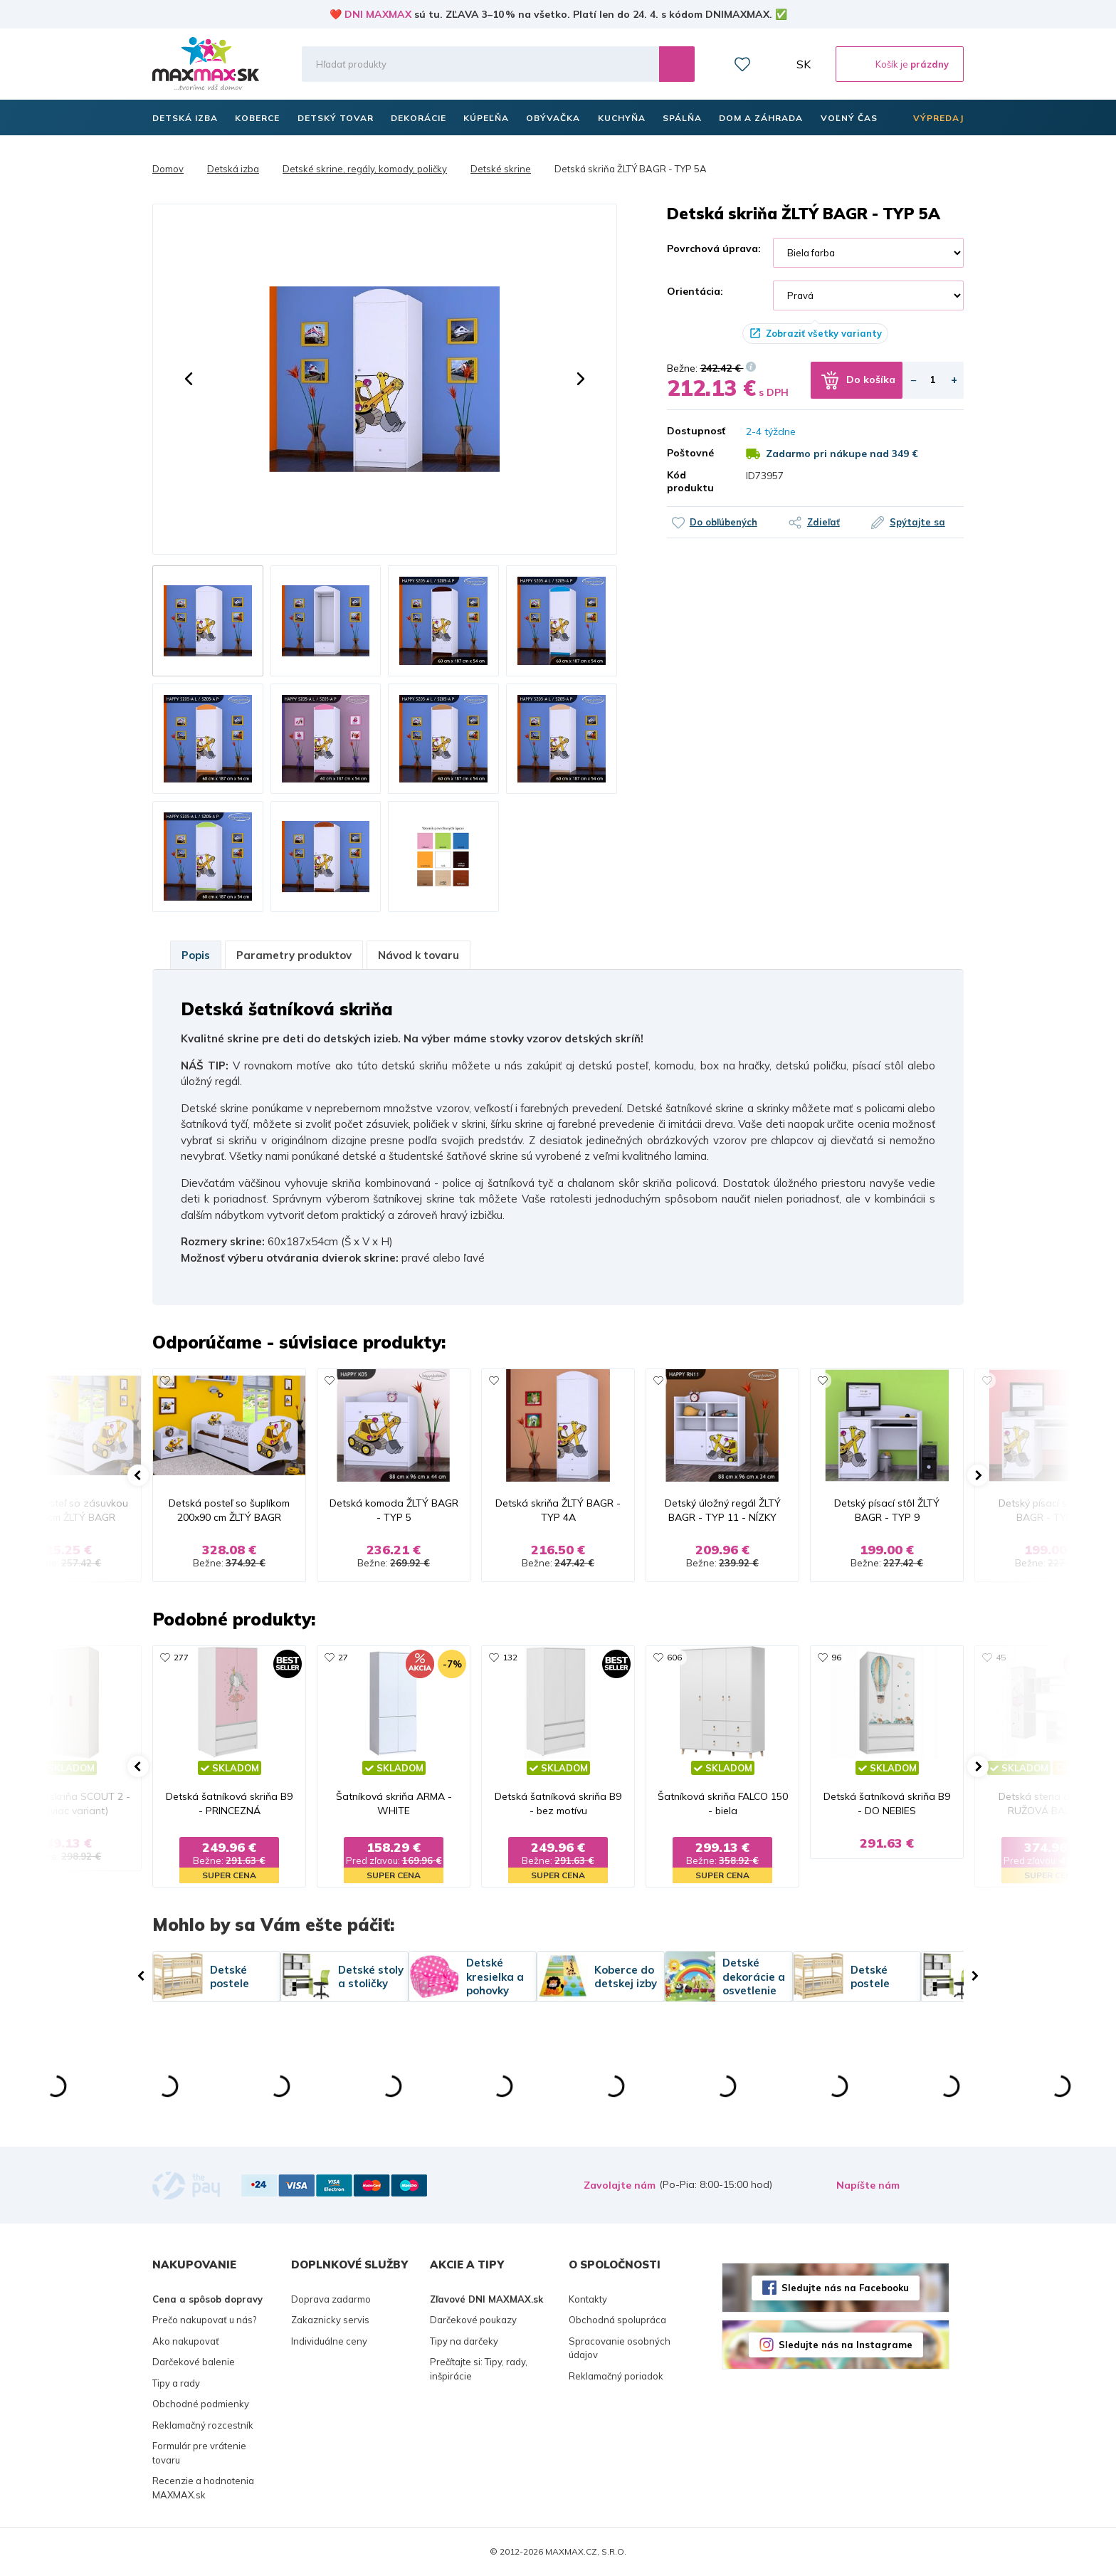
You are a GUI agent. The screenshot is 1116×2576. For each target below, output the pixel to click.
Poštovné (690, 452)
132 (509, 1657)
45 (1001, 1657)
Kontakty (588, 2299)
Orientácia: (695, 291)
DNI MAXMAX (377, 14)
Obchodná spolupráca (617, 2319)
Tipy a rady (176, 2383)
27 (343, 1657)
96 (836, 1657)
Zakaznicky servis (330, 2319)
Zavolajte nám (620, 2185)
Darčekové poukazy (473, 2319)
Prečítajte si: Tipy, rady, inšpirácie (478, 2369)
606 (674, 1657)
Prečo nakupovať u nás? (204, 2319)
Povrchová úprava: (714, 248)
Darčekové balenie (193, 2361)
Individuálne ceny (329, 2341)
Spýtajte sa (917, 522)
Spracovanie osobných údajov (619, 2348)
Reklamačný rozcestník (202, 2425)
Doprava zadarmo (331, 2299)
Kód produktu (690, 481)
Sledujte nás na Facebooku (845, 2287)
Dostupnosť (696, 430)
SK (803, 64)
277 (181, 1657)
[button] (188, 379)
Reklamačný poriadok (616, 2376)
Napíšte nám (868, 2185)
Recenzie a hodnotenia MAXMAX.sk (203, 2488)
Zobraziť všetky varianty (824, 333)
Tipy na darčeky (464, 2341)
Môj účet (774, 64)
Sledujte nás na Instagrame (845, 2344)
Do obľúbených (723, 522)
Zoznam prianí (742, 64)
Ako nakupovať (185, 2341)
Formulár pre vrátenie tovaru (199, 2453)
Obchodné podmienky (200, 2403)
